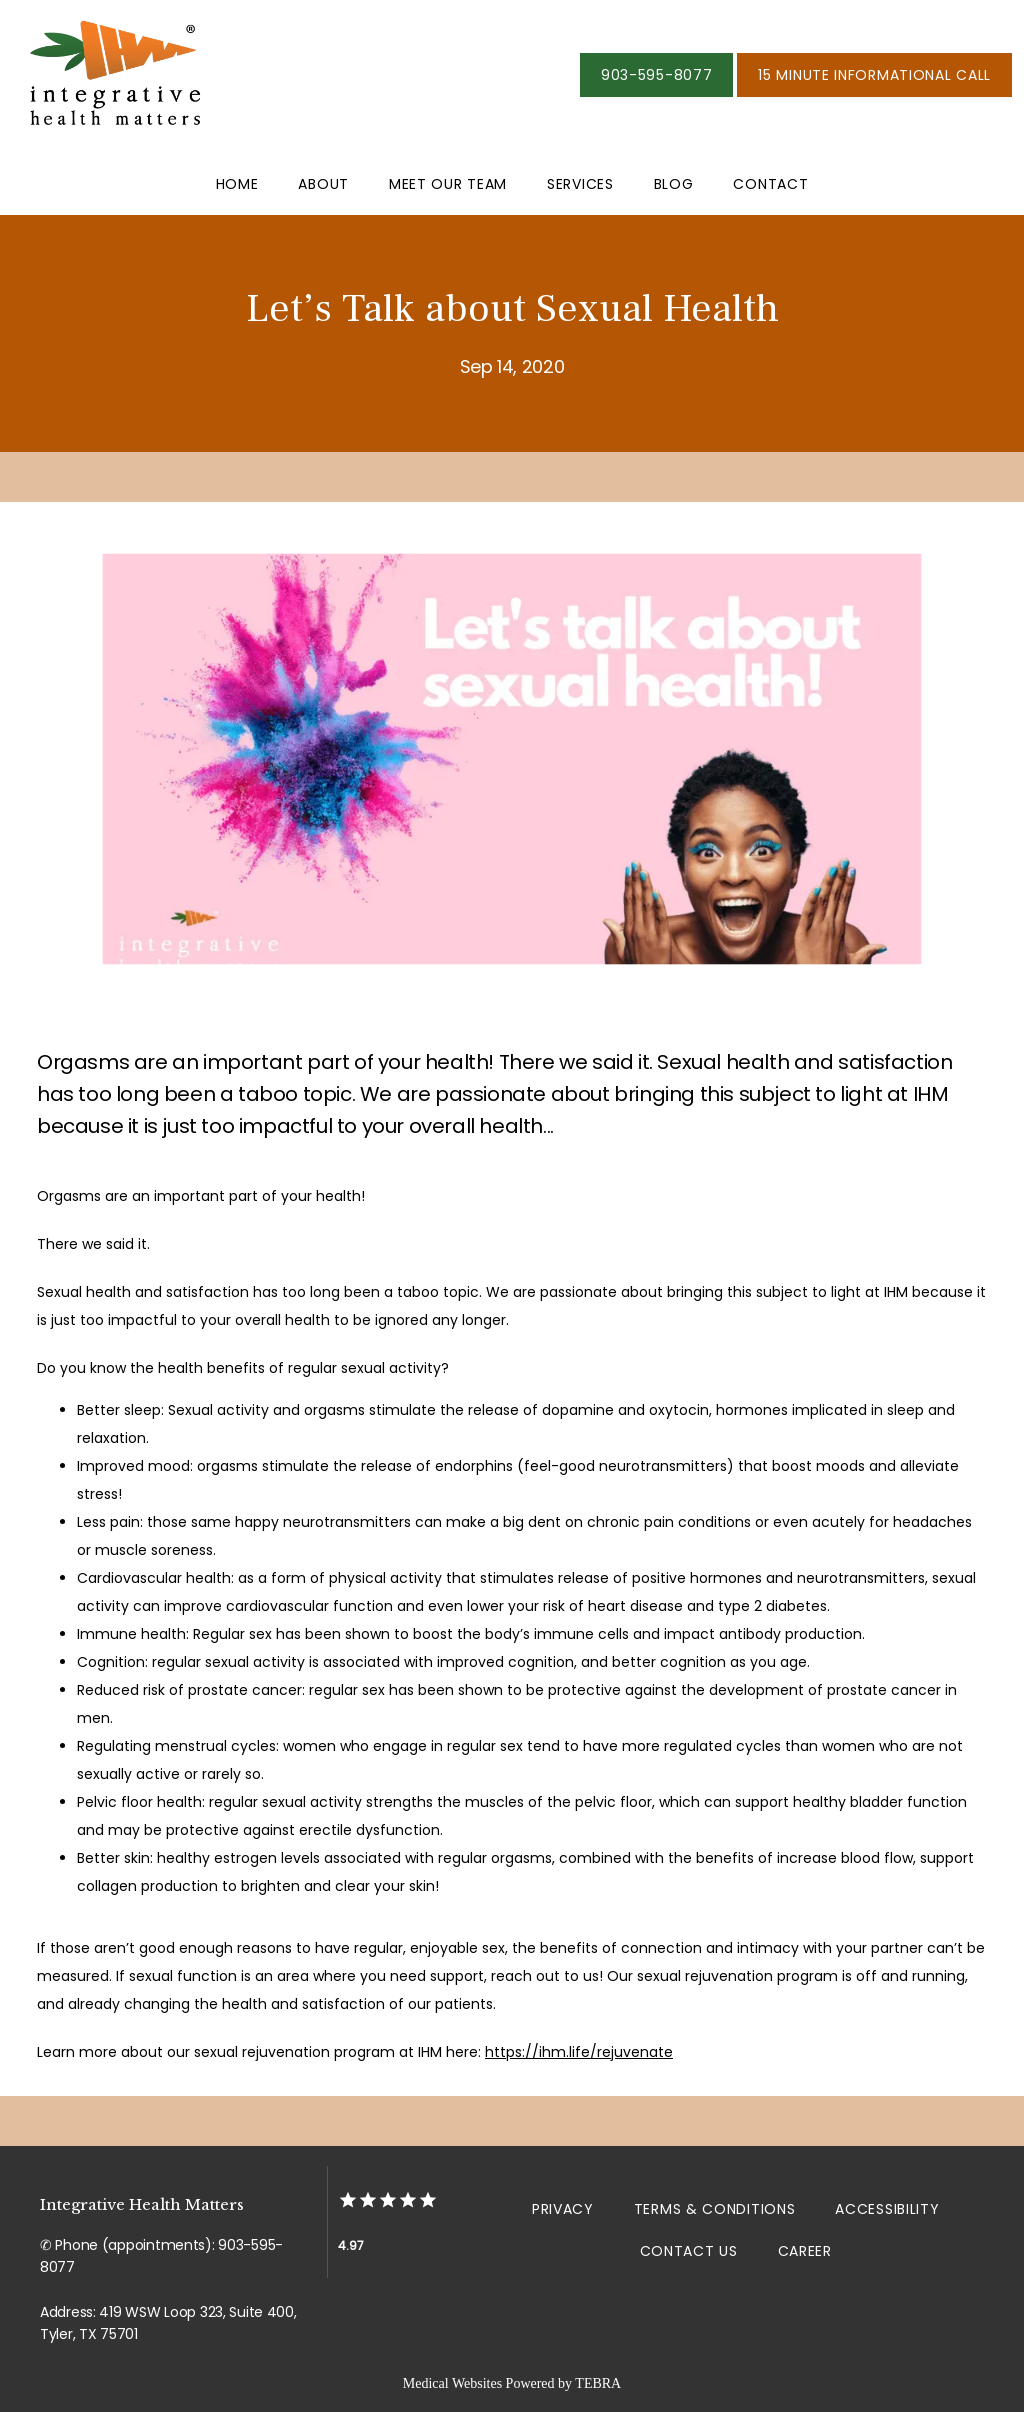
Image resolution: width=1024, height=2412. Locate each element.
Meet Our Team (448, 184)
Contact (770, 184)
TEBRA (598, 2383)
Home (237, 184)
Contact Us (689, 2251)
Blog (674, 184)
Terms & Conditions (715, 2209)
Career (805, 2251)
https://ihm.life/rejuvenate (579, 2052)
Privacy (563, 2209)
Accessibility (887, 2209)
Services (580, 184)
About (323, 184)
